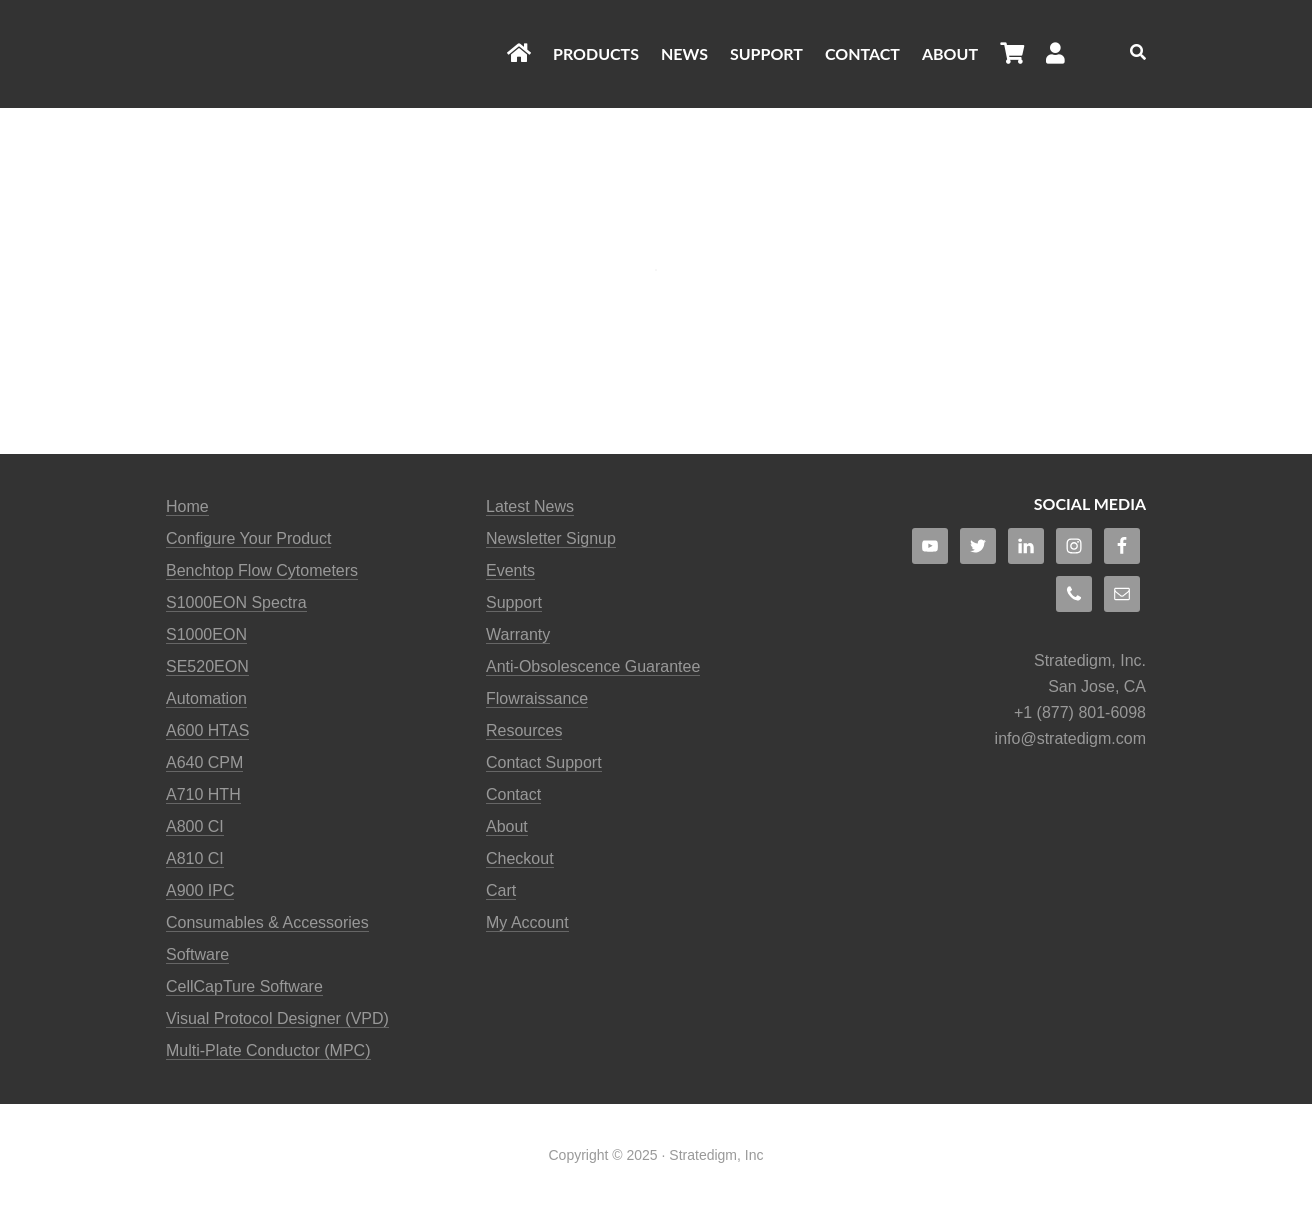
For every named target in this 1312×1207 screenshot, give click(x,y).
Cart (501, 890)
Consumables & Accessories (267, 922)
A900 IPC (200, 890)
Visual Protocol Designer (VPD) (277, 1018)
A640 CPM (204, 762)
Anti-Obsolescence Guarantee (593, 666)
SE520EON (207, 666)
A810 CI (195, 858)
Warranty (518, 634)
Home (187, 506)
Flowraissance (537, 698)
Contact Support (544, 762)
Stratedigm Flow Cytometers (326, 54)
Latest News (530, 506)
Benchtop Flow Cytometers (262, 570)
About (507, 826)
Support (514, 602)
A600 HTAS (207, 730)
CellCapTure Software (244, 986)
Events (510, 570)
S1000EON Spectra (236, 602)
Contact (513, 794)
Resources (524, 730)
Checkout (520, 858)
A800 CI (195, 826)
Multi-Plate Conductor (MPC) (268, 1050)
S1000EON (206, 634)
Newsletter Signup (551, 538)
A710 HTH (203, 794)
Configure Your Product (248, 538)
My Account (527, 922)
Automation (206, 698)
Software (197, 954)
